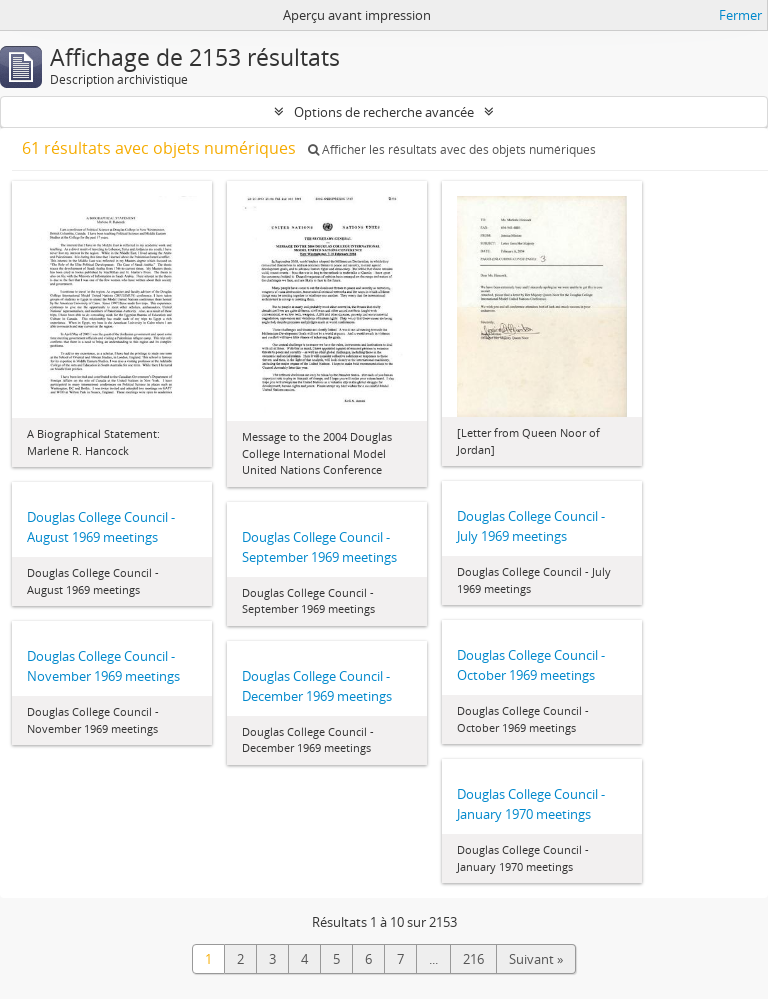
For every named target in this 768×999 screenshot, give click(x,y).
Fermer (740, 15)
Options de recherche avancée (384, 112)
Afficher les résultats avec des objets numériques (452, 149)
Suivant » (536, 959)
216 (473, 959)
